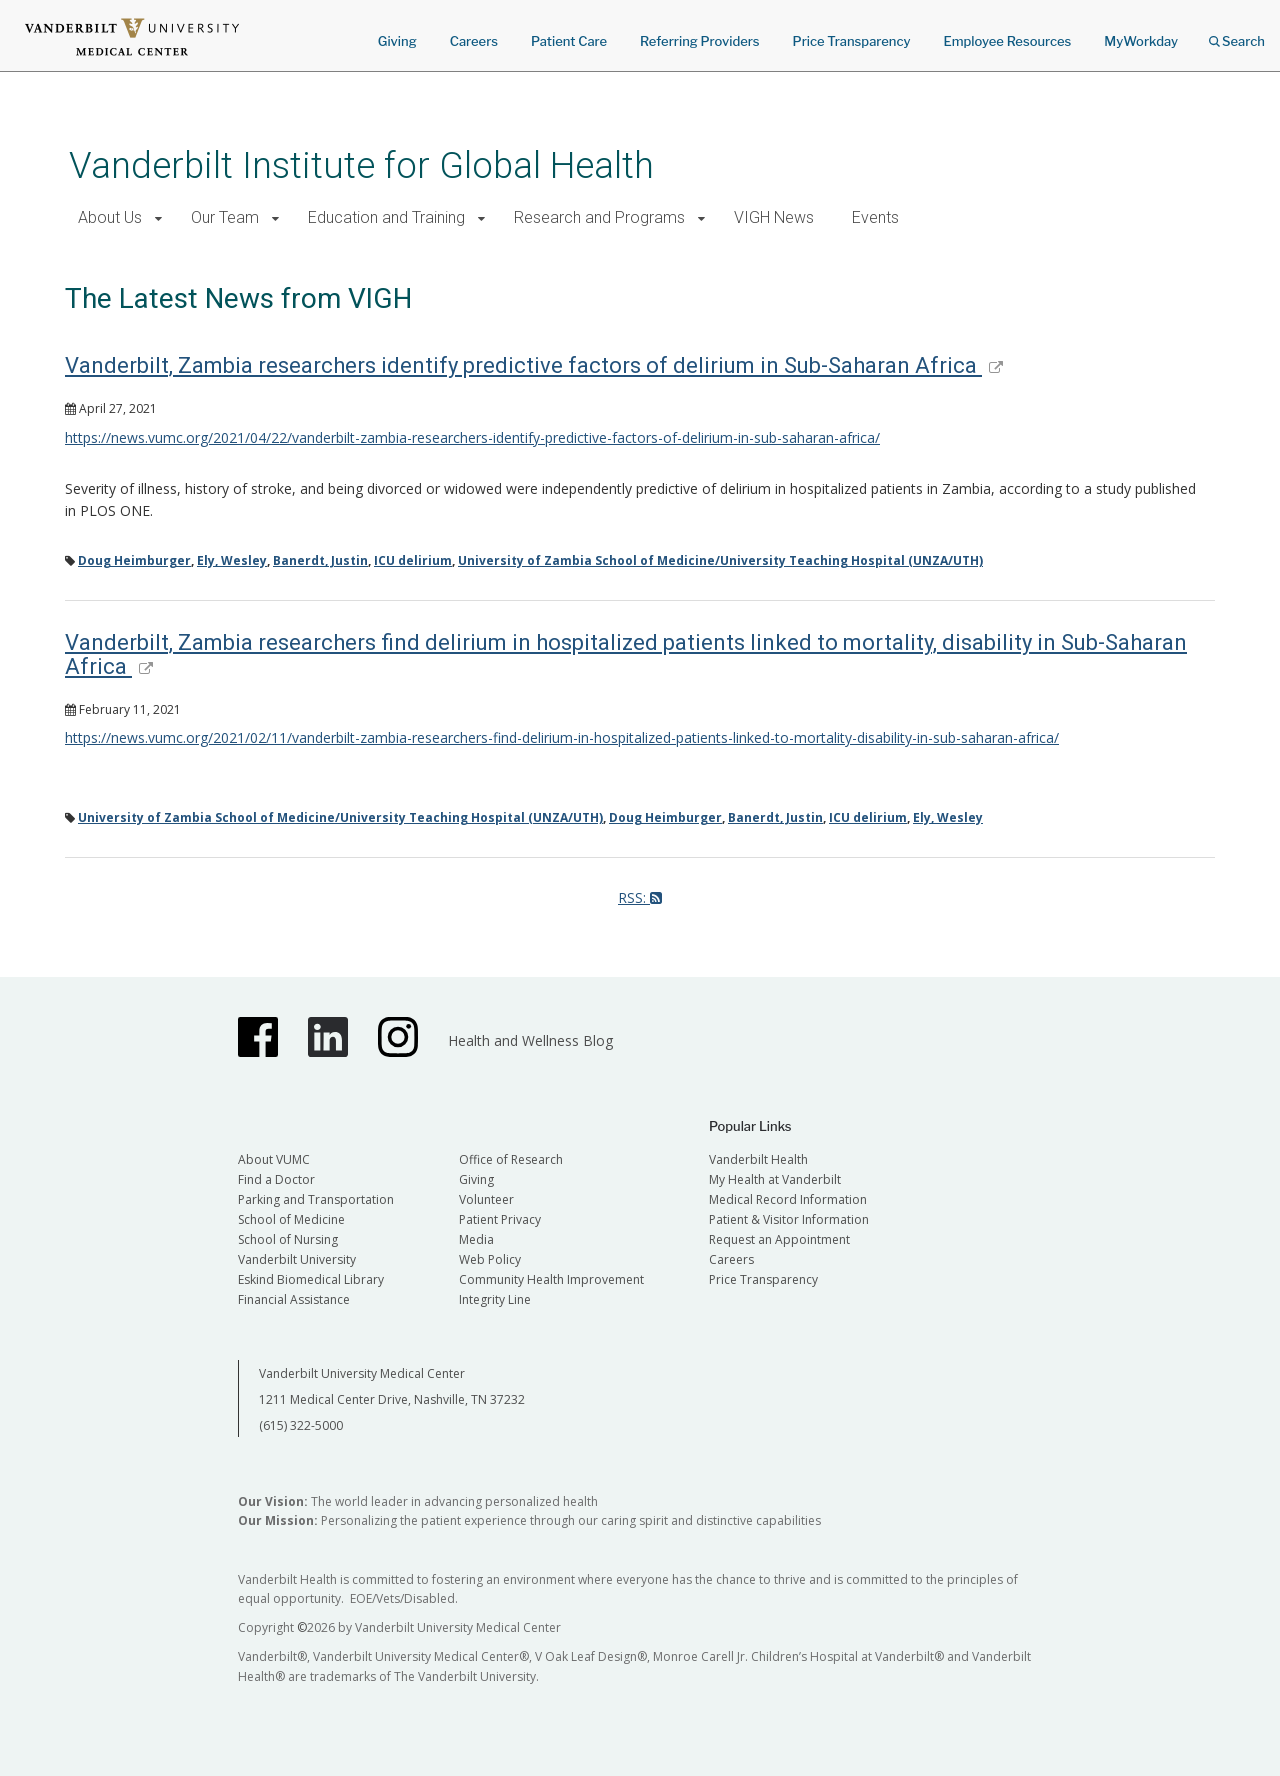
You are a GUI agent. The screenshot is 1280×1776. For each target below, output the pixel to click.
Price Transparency (852, 41)
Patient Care (569, 41)
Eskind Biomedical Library (311, 1279)
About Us (110, 217)
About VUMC (274, 1159)
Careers (474, 41)
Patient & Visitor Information (789, 1219)
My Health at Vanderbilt (775, 1179)
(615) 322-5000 (301, 1425)
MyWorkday (1141, 41)
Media (476, 1239)
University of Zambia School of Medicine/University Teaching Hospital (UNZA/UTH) (720, 560)
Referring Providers (699, 41)
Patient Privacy (500, 1219)
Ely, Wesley (232, 560)
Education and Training (386, 217)
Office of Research (511, 1159)
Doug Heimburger (134, 560)
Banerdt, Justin (320, 560)
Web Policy (490, 1259)
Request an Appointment (779, 1239)
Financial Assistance (294, 1299)
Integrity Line (495, 1299)
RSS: (640, 897)
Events (875, 217)
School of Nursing (288, 1239)
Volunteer (486, 1199)
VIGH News (774, 217)
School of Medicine (291, 1219)
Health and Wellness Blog (530, 1040)
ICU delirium (413, 560)
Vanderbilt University (297, 1259)
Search (1237, 34)
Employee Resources (1007, 41)
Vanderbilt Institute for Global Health (361, 165)
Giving (397, 41)
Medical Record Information (788, 1199)
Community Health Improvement (551, 1279)
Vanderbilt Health (758, 1159)
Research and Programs (599, 217)
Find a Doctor (276, 1179)
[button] (158, 218)
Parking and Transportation (316, 1199)
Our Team (225, 217)
